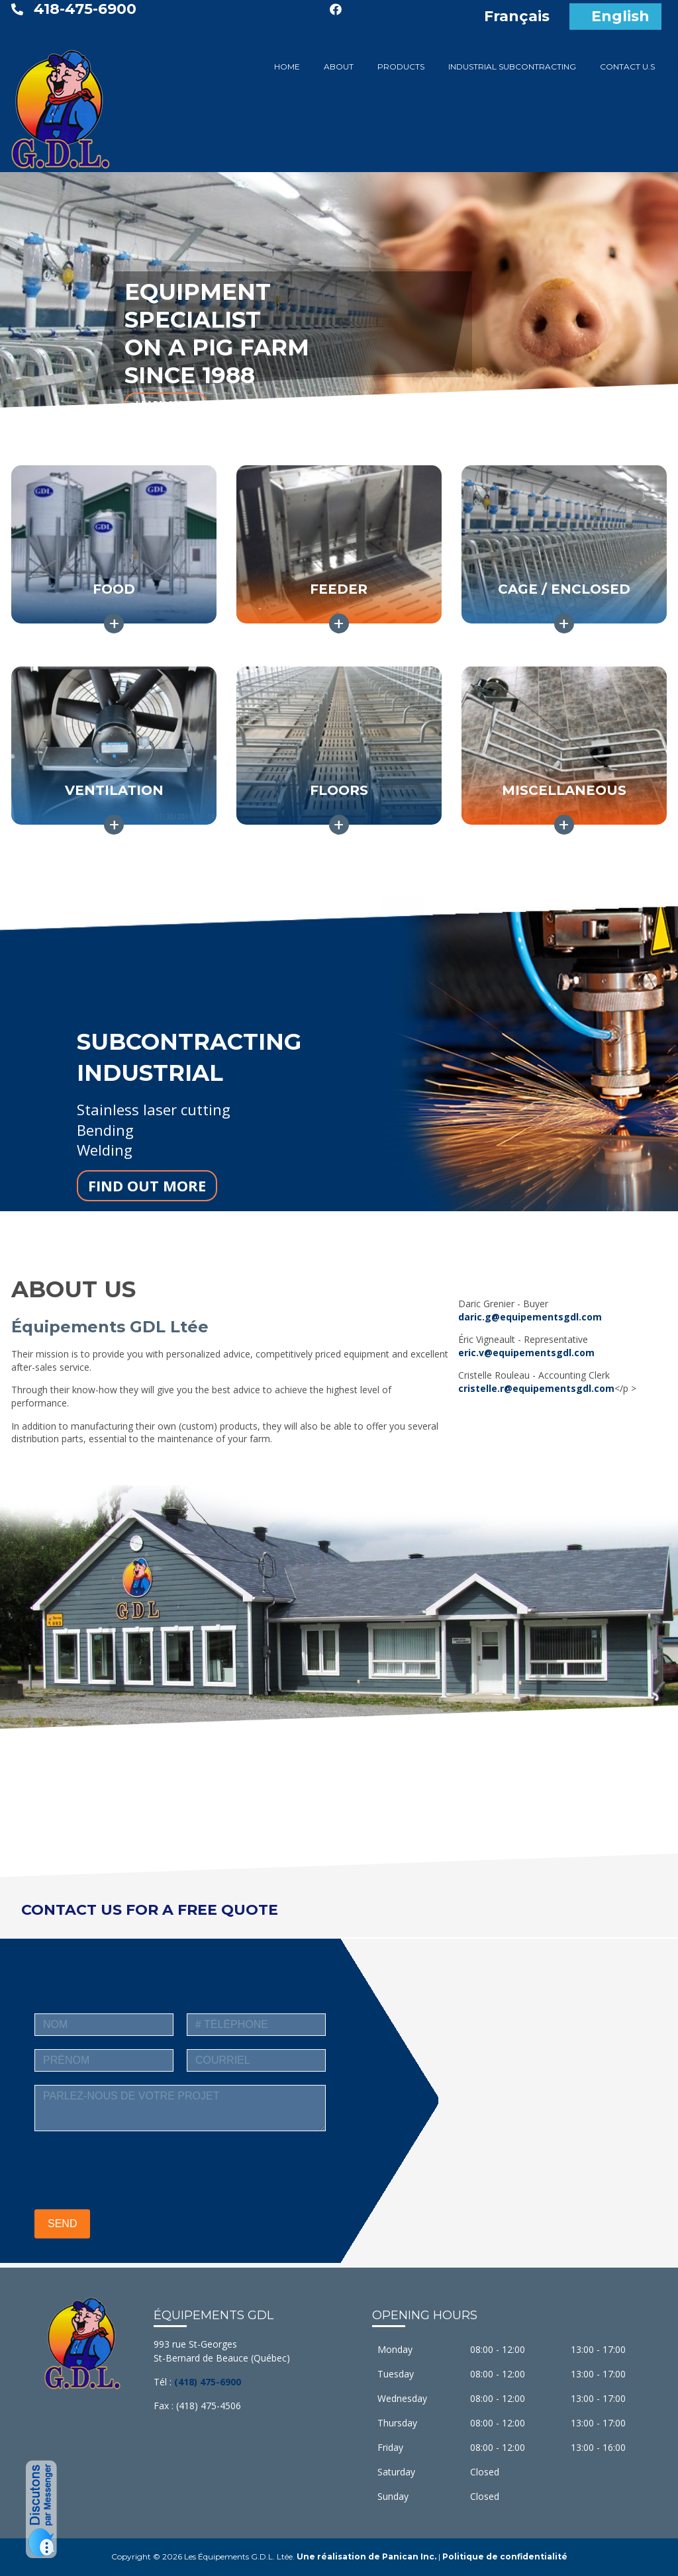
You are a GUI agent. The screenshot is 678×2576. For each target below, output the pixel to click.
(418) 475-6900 (207, 2381)
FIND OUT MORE (147, 1185)
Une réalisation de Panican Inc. (366, 2556)
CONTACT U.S (627, 66)
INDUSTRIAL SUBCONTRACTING (512, 66)
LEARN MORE (166, 404)
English (620, 16)
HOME (287, 66)
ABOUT (339, 66)
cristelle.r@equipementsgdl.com (536, 1388)
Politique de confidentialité (504, 2556)
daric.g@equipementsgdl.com (530, 1317)
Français (517, 16)
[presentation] (135, 2170)
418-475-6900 (85, 9)
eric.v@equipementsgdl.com (526, 1352)
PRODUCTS (400, 66)
